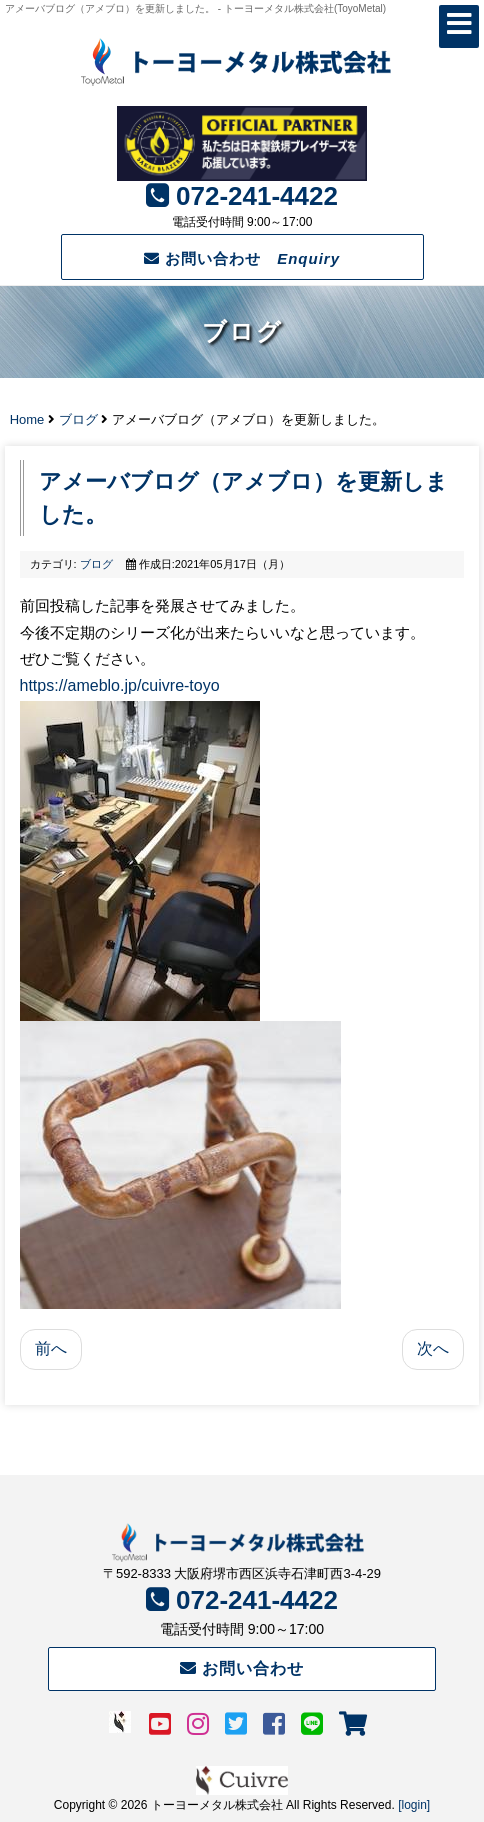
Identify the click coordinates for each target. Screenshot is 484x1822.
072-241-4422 (257, 196)
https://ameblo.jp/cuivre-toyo (120, 685)
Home (27, 419)
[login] (414, 1805)
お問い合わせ (242, 258)
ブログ (78, 419)
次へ (433, 1348)
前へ (51, 1348)
